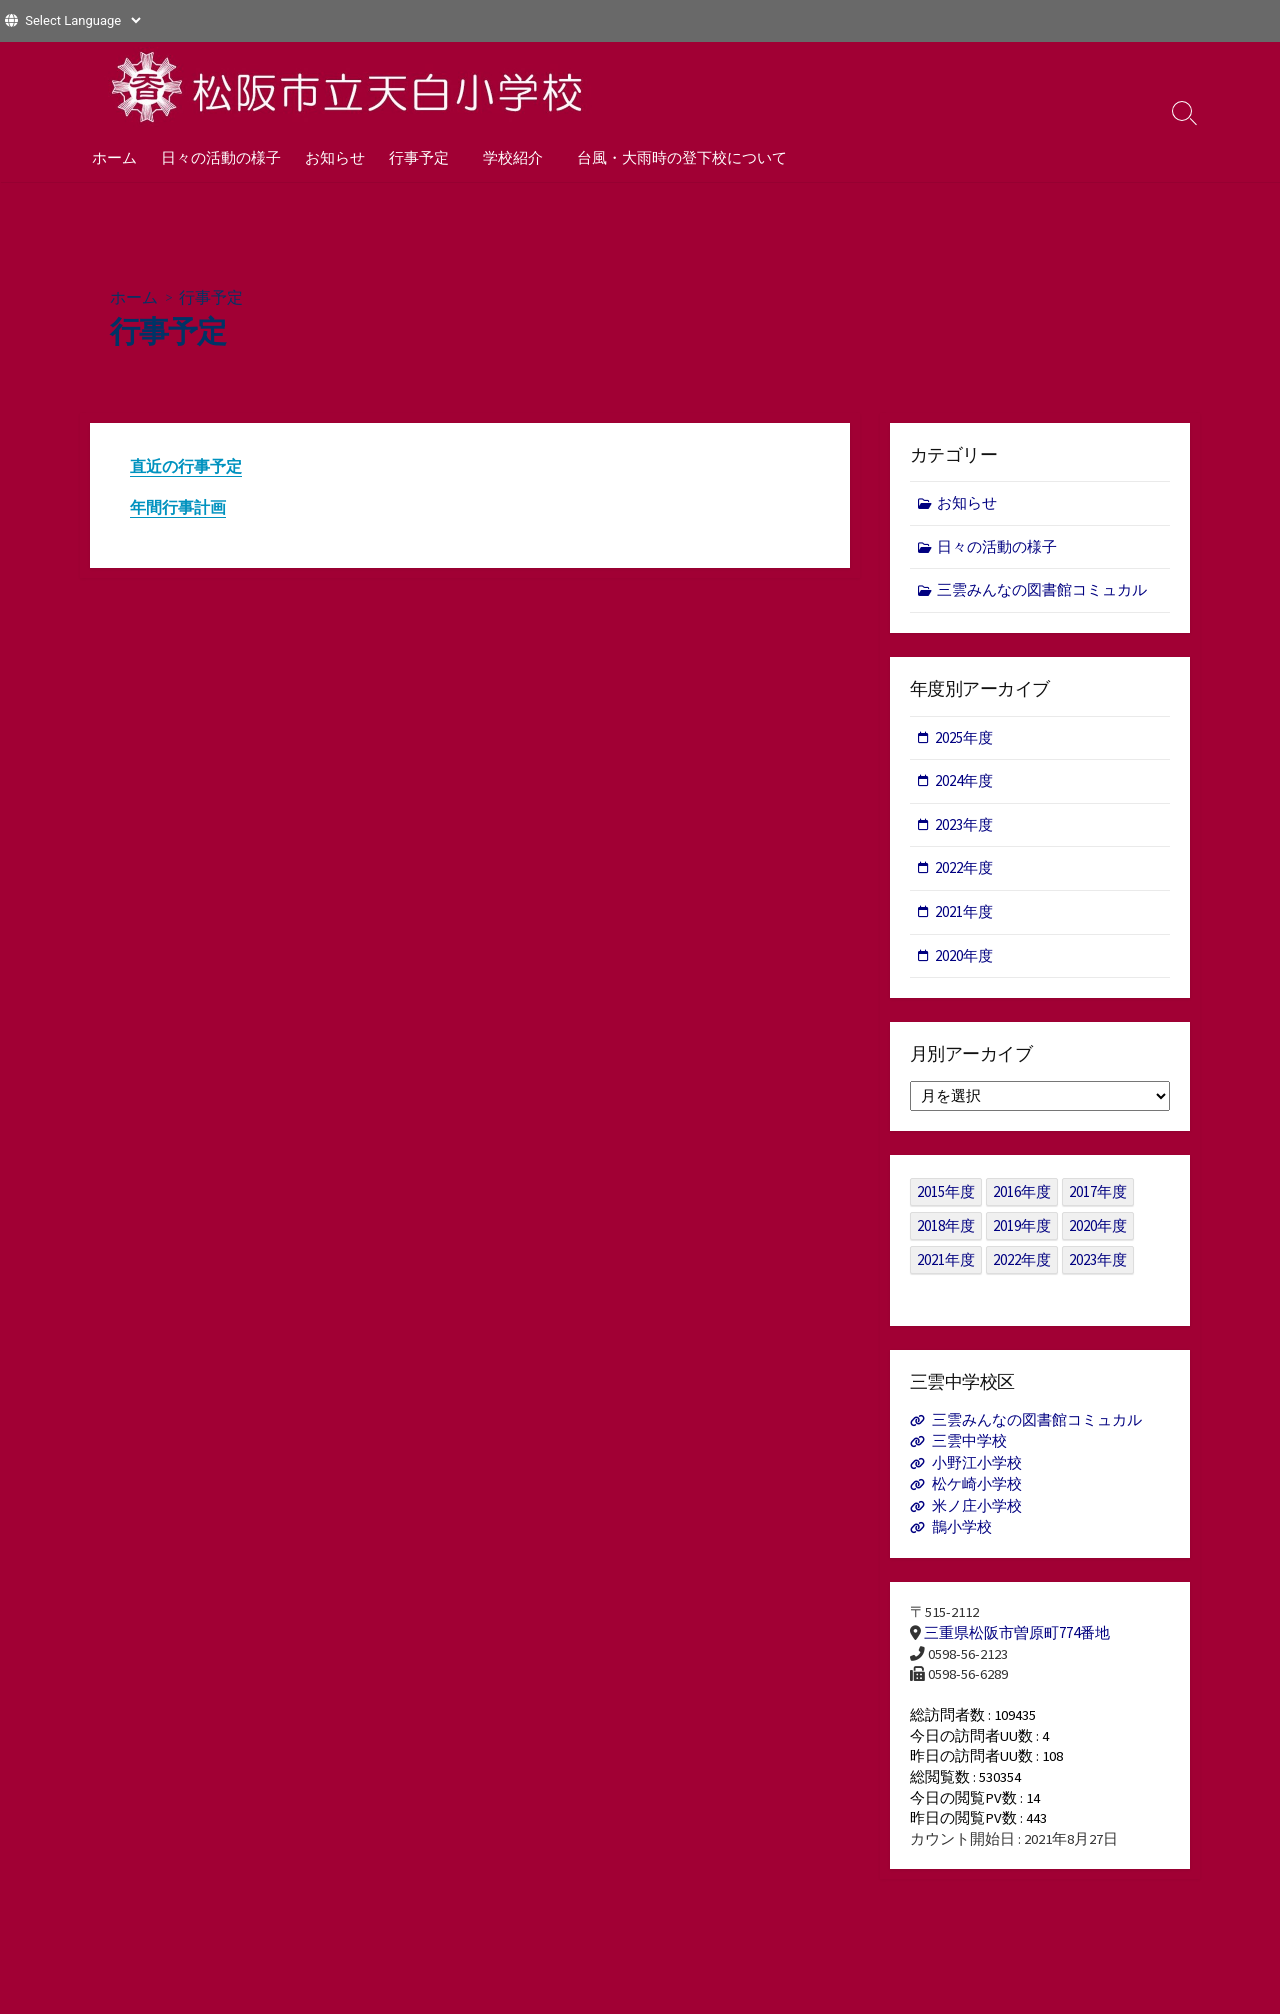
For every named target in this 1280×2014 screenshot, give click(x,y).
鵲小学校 (962, 1531)
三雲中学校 (969, 1446)
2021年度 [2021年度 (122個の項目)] (946, 1264)
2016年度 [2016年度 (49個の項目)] (1022, 1196)
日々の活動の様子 (221, 157)
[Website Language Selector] (82, 20)
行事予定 (419, 157)
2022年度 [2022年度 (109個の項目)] (1022, 1264)
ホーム (114, 157)
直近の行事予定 (186, 467)
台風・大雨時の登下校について (676, 157)
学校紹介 (510, 157)
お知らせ (335, 157)
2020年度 (964, 957)
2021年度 (964, 914)
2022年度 (964, 870)
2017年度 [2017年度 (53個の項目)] (1098, 1196)
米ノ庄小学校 (977, 1510)
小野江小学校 (977, 1467)
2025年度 (964, 739)
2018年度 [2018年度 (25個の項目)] (946, 1230)
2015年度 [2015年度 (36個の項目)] (946, 1196)
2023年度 (964, 827)
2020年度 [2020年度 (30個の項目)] (1098, 1230)
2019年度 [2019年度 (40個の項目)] (1022, 1230)
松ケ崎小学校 (977, 1489)
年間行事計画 (178, 509)
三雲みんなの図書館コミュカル (1042, 591)
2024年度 (964, 783)
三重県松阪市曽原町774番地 (1017, 1637)
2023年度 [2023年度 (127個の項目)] (1098, 1264)
